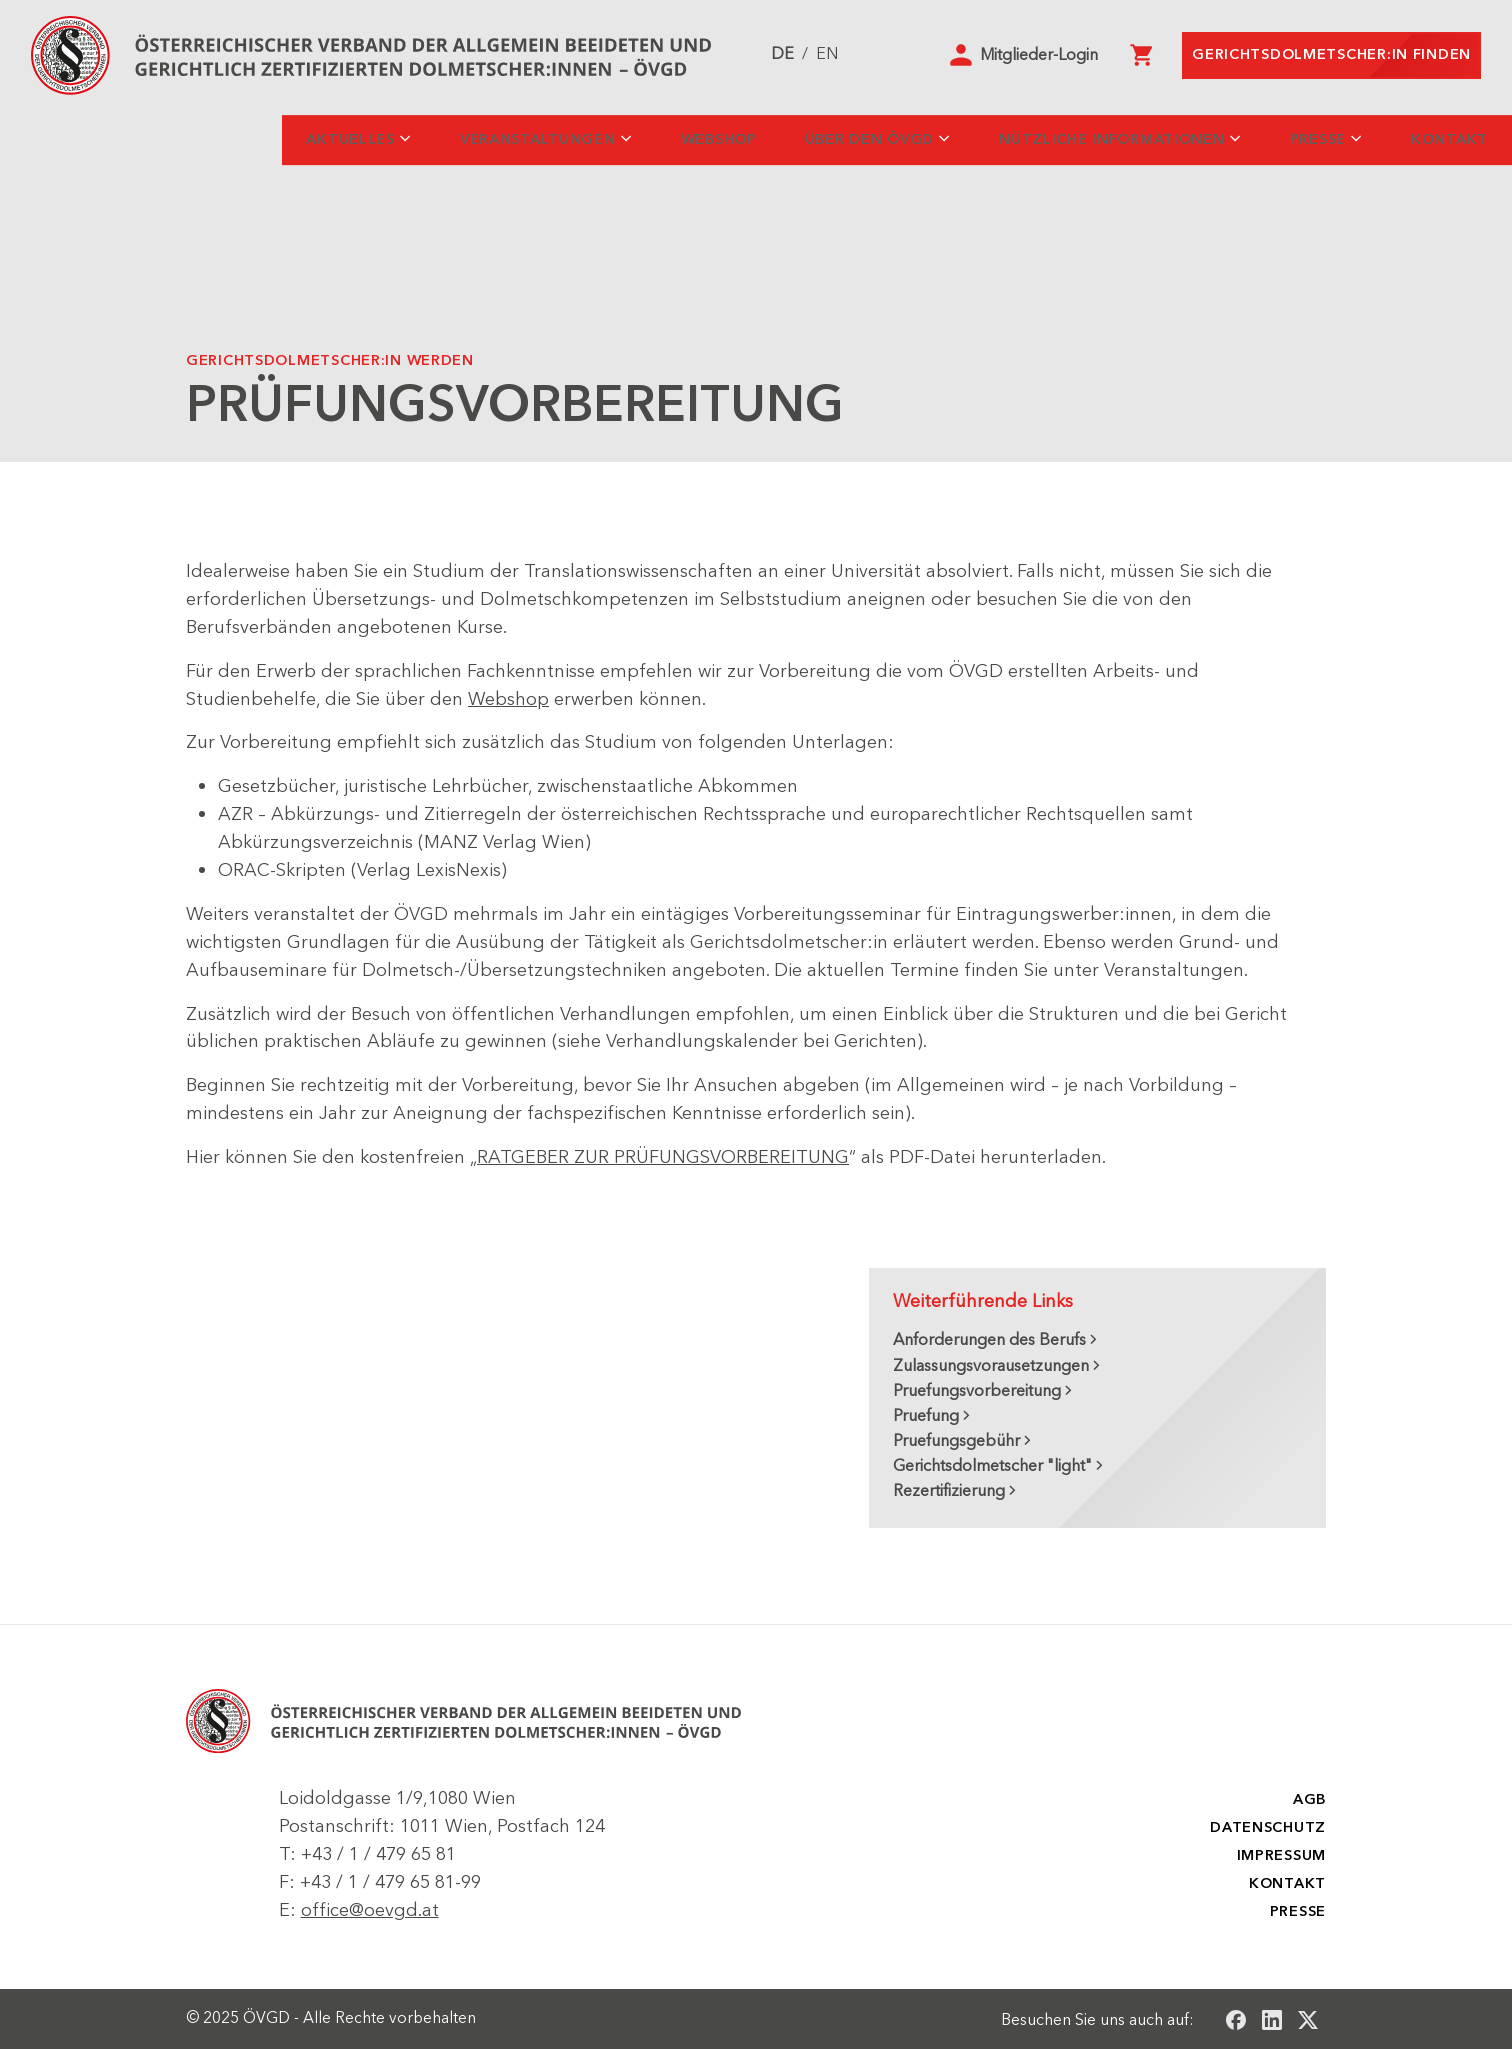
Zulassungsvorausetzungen (991, 1366)
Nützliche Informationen (1112, 139)
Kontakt (1449, 139)
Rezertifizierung (949, 1491)
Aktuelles (350, 139)
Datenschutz (1268, 1827)
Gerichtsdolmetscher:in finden (1331, 54)
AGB (1309, 1799)
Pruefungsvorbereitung (977, 1391)
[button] (1024, 55)
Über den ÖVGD (869, 139)
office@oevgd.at (370, 1910)
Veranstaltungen (538, 139)
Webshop (719, 139)
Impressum (1281, 1855)
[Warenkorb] (1141, 55)
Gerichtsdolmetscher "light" (992, 1466)
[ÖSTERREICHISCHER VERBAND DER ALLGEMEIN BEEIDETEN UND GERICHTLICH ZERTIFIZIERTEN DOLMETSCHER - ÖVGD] (463, 1721)
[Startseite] (371, 55)
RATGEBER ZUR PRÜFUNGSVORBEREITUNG (663, 1157)
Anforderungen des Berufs (989, 1340)
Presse (1318, 139)
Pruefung (926, 1416)
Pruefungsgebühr (956, 1441)
